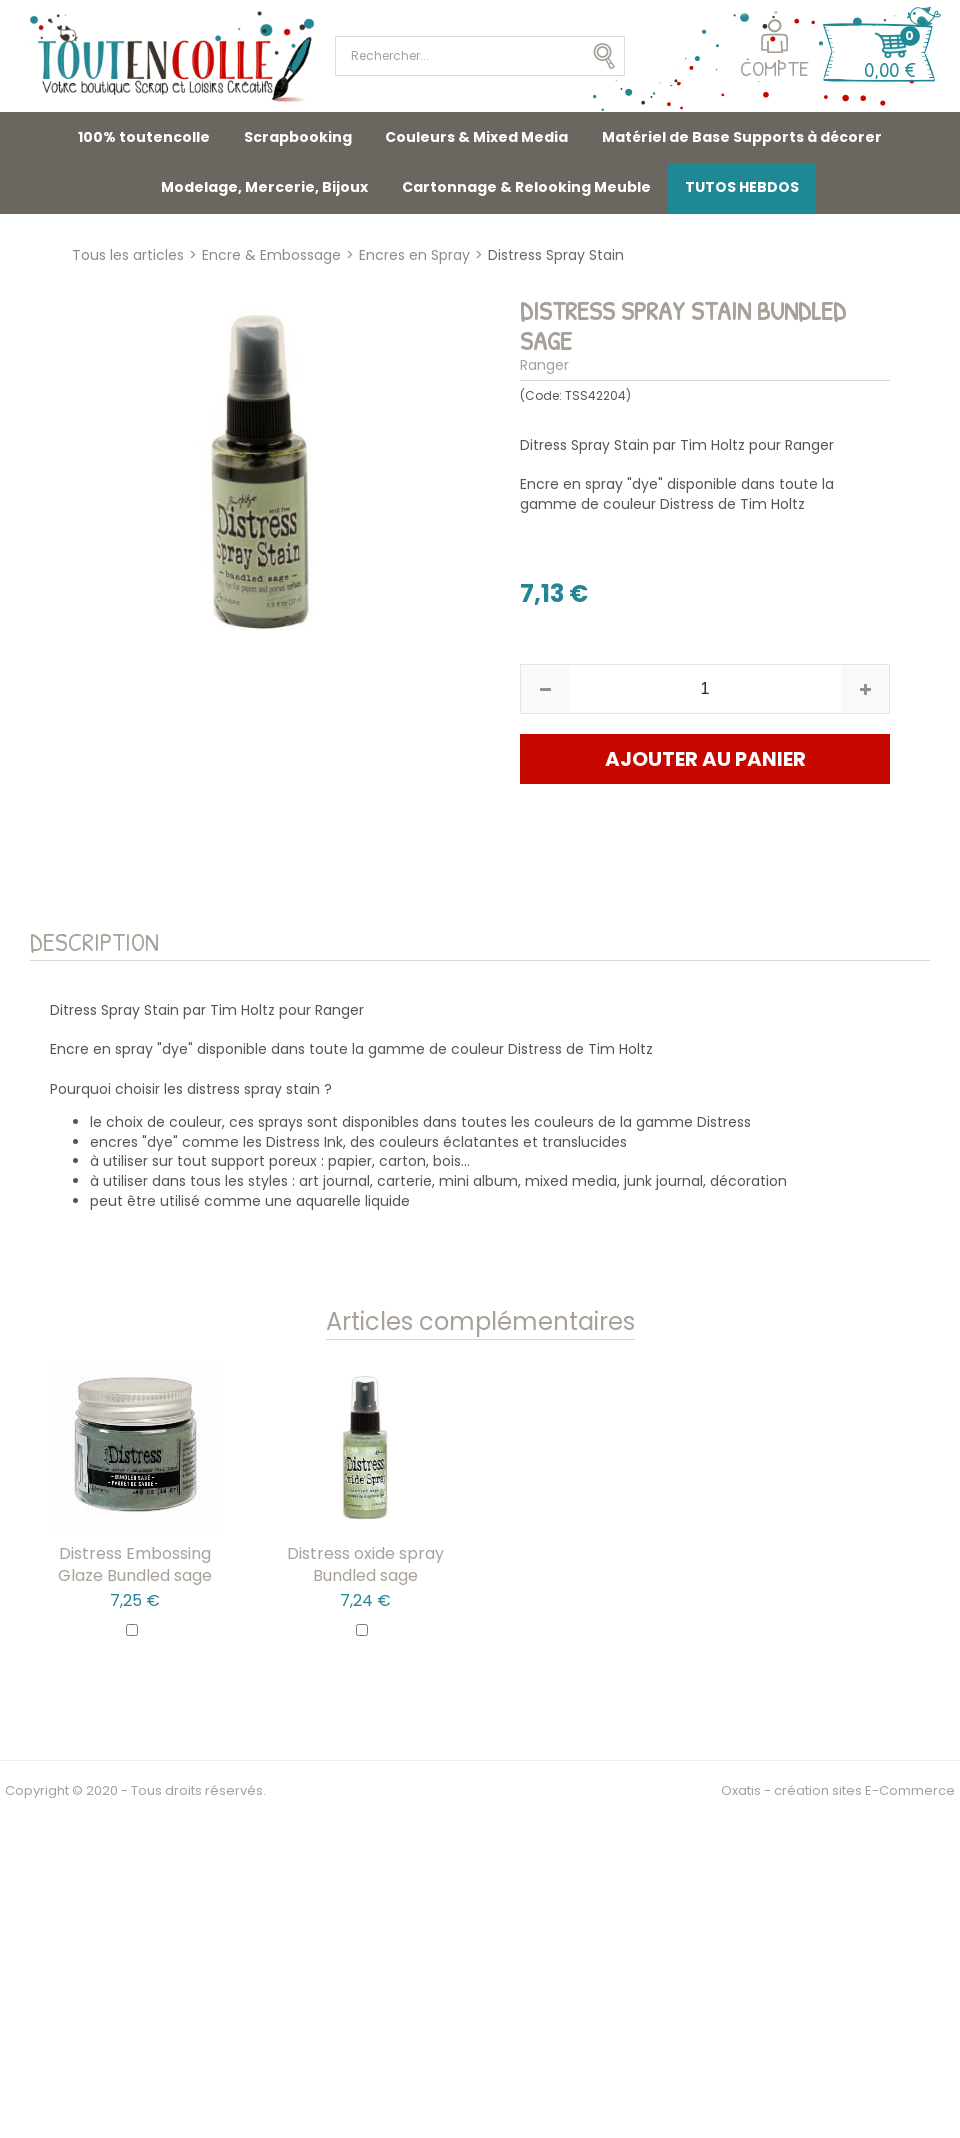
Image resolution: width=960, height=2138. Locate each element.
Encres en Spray (414, 255)
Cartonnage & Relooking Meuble (526, 187)
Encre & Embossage (271, 255)
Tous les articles (128, 255)
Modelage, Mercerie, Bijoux (264, 187)
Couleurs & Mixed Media (476, 137)
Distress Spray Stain (556, 255)
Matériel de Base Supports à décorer (742, 137)
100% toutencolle (144, 137)
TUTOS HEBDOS (742, 187)
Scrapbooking (298, 137)
